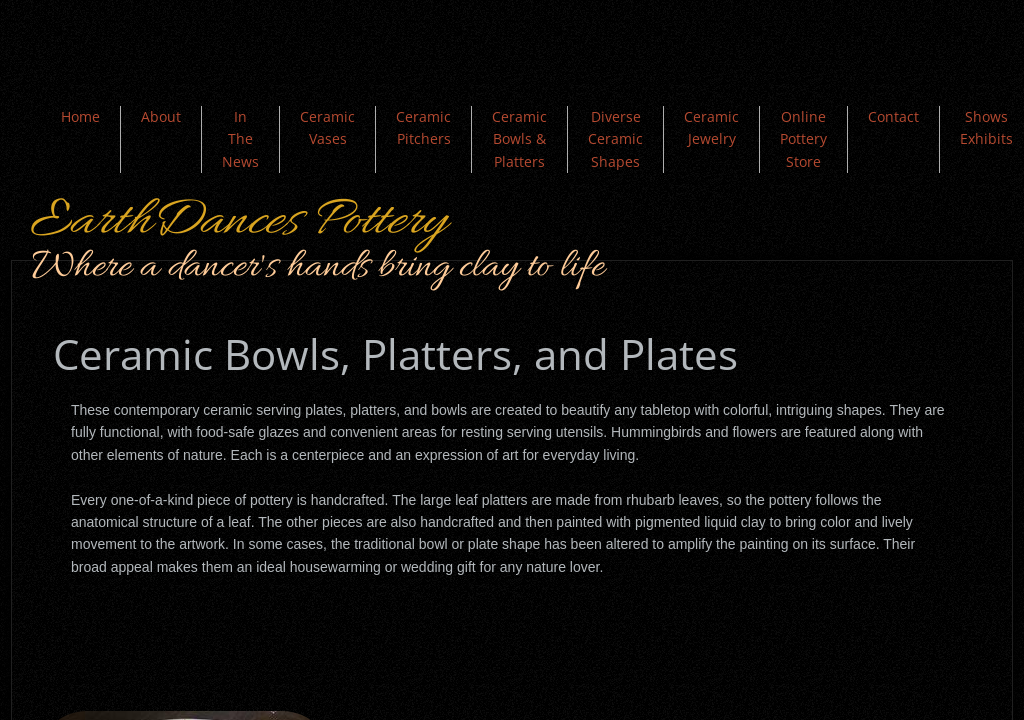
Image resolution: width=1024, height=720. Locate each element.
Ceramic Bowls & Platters (519, 139)
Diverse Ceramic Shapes (615, 139)
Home (80, 116)
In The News (240, 139)
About (161, 116)
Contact (893, 116)
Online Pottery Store (803, 139)
